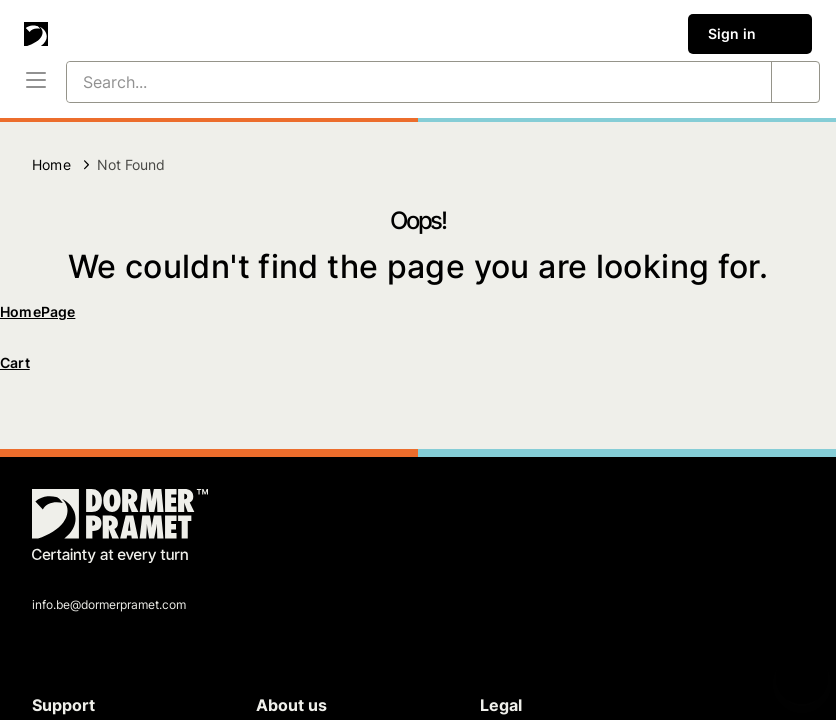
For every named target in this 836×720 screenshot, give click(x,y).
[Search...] (395, 82)
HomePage (37, 311)
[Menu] (36, 82)
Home (51, 164)
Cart (15, 362)
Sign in (750, 34)
